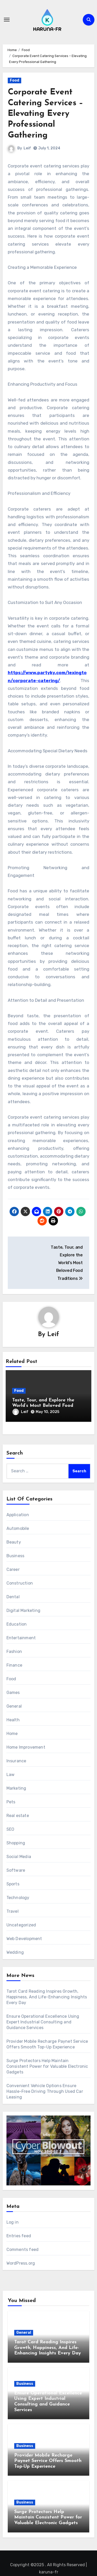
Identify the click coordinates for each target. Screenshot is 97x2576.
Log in (12, 2222)
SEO (10, 1829)
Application (17, 1514)
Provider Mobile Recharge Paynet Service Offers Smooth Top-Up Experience (47, 2461)
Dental (13, 1596)
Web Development (24, 1938)
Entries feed (18, 2235)
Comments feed (22, 2249)
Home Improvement (25, 1747)
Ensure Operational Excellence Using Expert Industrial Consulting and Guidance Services (42, 2022)
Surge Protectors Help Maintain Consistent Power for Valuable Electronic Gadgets (47, 2066)
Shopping (15, 1842)
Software (15, 1870)
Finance (14, 1665)
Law (10, 1774)
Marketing (16, 1788)
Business (15, 1555)
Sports (12, 1883)
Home (12, 1733)
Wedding (15, 1952)
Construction (19, 1583)
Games (13, 1692)
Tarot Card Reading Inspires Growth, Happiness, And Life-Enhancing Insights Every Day (46, 1997)
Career (13, 1569)
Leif (27, 148)
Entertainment (21, 1637)
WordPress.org (20, 2263)
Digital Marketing (23, 1610)
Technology (17, 1897)
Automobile (17, 1528)
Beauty (13, 1542)
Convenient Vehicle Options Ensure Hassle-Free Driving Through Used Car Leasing (44, 2091)
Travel (12, 1911)
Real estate (17, 1815)
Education (16, 1624)
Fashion (14, 1651)
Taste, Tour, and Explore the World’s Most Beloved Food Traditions (43, 1406)
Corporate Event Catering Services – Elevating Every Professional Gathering (45, 113)
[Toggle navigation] (7, 20)
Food (14, 80)
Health (13, 1719)
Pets (11, 1801)
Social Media (18, 1856)
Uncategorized (21, 1925)
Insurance (16, 1760)
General (14, 1706)
